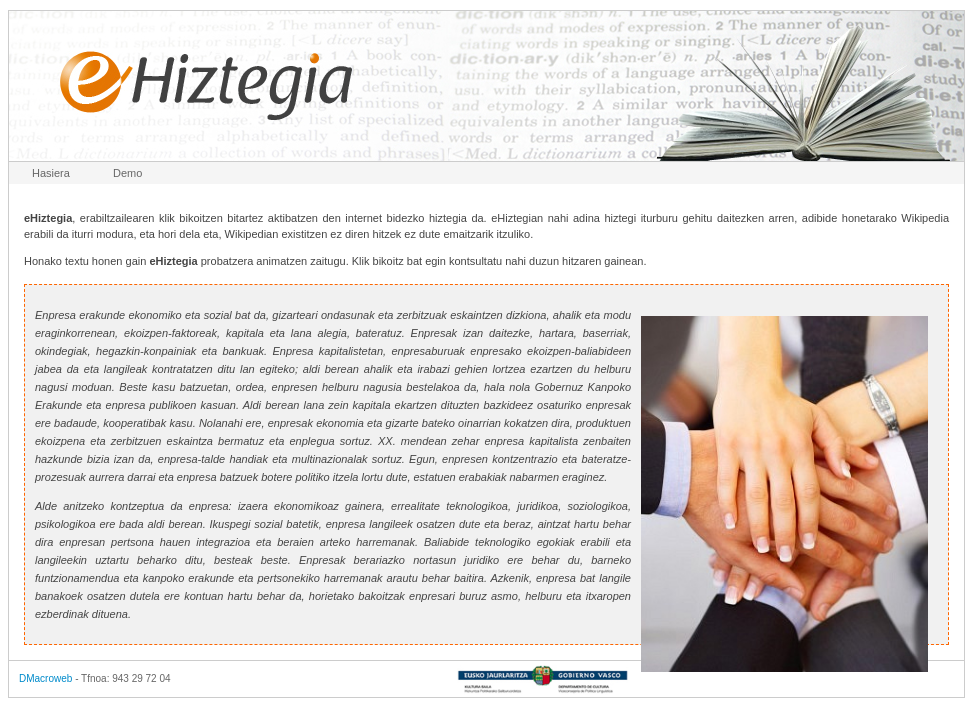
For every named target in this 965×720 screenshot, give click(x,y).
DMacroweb (45, 678)
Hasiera (51, 173)
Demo (127, 173)
